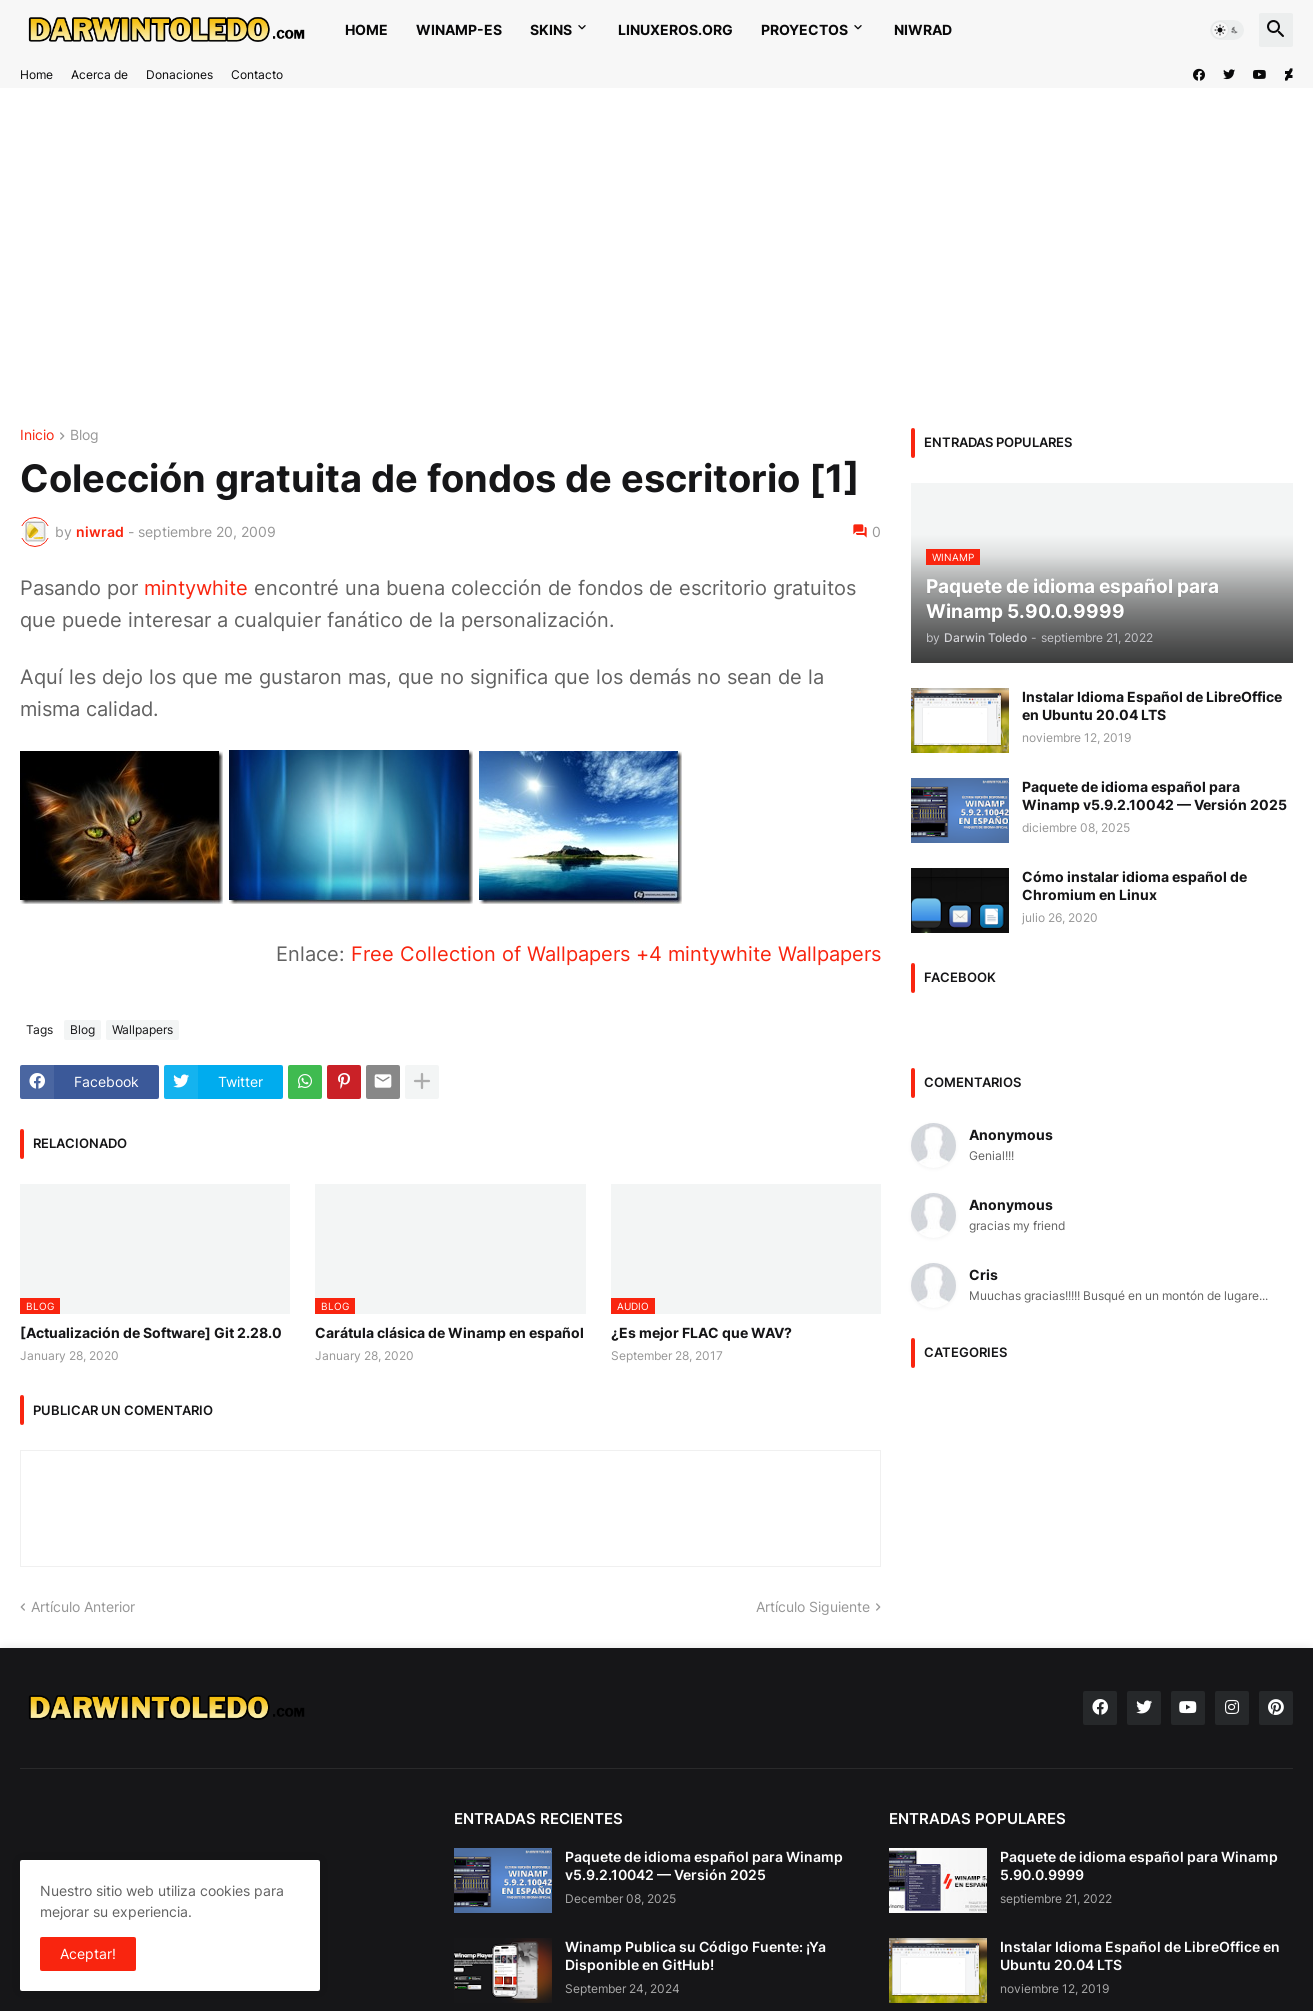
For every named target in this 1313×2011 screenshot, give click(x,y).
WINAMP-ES (459, 29)
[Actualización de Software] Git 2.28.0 (151, 1332)
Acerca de (99, 74)
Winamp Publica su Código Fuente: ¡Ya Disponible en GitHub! (695, 1955)
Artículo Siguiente (813, 1606)
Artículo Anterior (83, 1606)
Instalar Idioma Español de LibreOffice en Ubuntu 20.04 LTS (1152, 705)
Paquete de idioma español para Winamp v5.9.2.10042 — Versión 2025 (1154, 795)
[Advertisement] (620, 258)
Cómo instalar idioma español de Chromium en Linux (1134, 885)
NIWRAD (923, 29)
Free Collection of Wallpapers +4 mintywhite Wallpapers (616, 954)
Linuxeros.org (675, 29)
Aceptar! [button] (88, 1953)
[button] (1227, 30)
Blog (84, 435)
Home (366, 29)
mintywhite (196, 588)
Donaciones (179, 74)
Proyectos (804, 29)
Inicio (37, 435)
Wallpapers (142, 1029)
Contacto (257, 74)
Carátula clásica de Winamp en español (449, 1332)
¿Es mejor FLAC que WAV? (701, 1332)
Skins (551, 29)
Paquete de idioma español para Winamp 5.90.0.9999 (1139, 1865)
